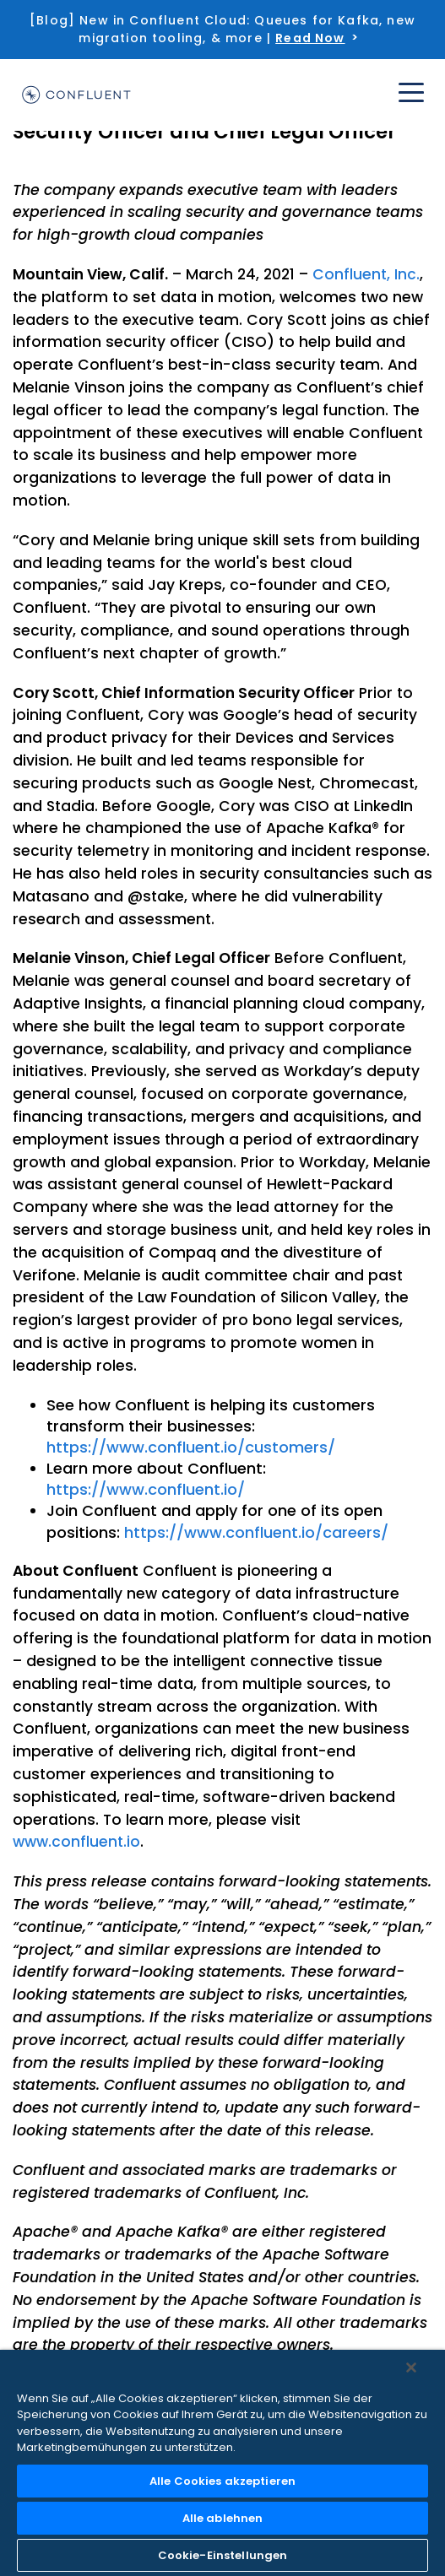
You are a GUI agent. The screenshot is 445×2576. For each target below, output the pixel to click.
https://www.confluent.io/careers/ (256, 1532)
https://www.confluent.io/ (145, 1489)
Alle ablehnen (222, 2518)
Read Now (310, 38)
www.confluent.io (76, 1842)
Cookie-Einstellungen (223, 2555)
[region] (222, 2463)
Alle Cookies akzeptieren (222, 2481)
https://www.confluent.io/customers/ (190, 1447)
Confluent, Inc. (366, 274)
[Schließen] (411, 2367)
